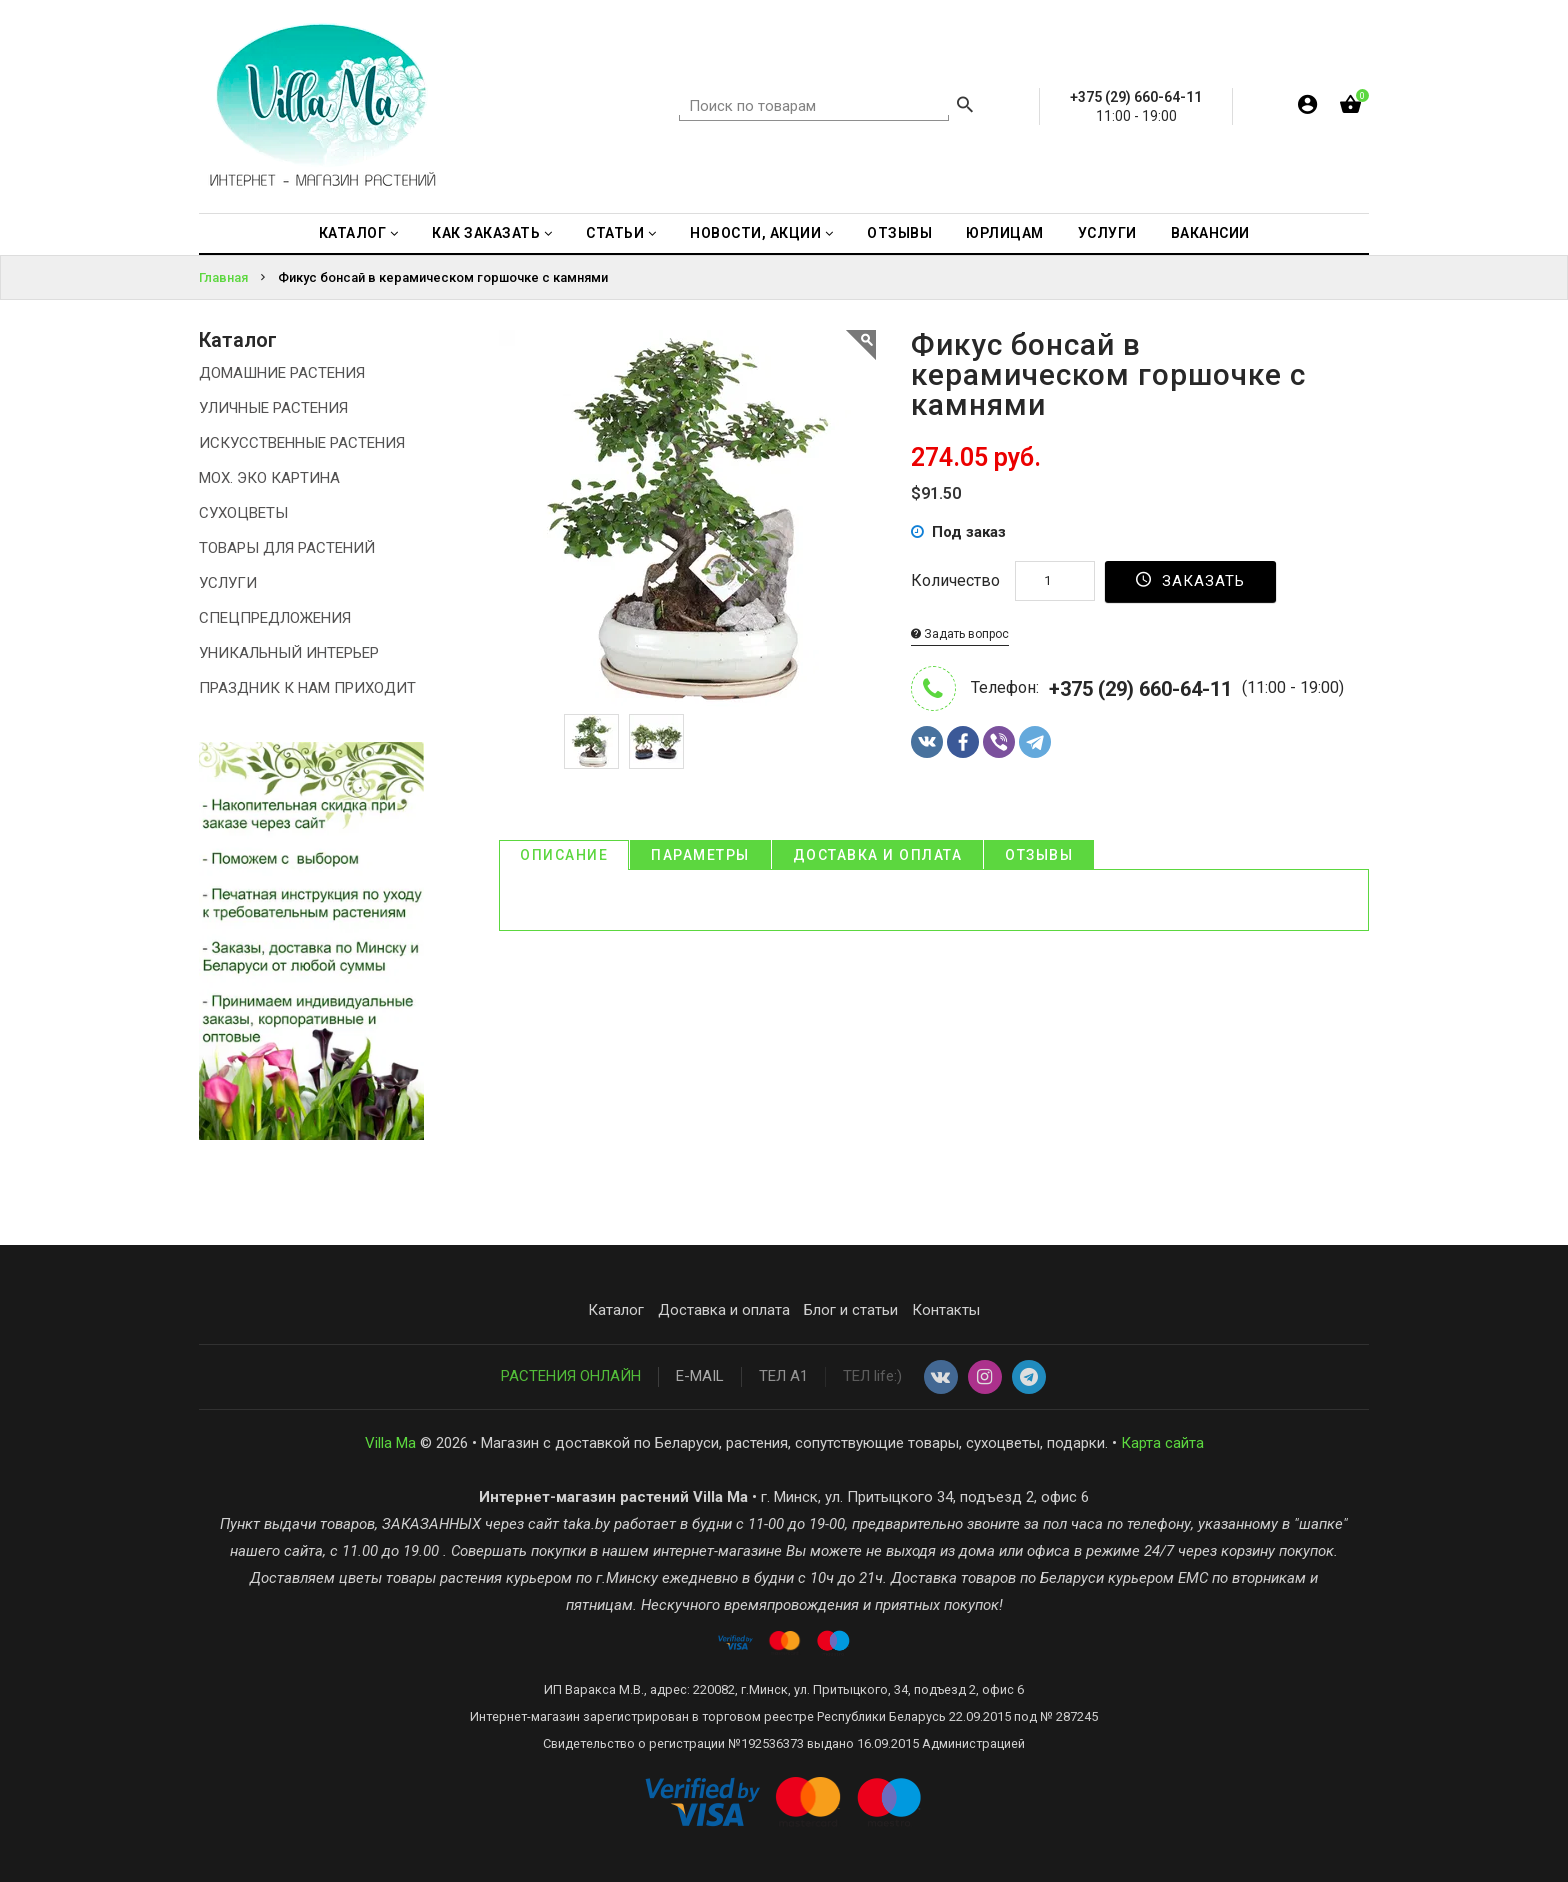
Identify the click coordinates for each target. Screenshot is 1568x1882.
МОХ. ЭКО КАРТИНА (269, 478)
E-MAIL (700, 1376)
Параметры (700, 855)
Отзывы (1039, 855)
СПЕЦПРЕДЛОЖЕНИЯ (275, 618)
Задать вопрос (960, 634)
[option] (591, 741)
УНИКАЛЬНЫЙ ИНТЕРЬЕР (289, 653)
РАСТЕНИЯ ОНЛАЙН (571, 1376)
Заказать (1190, 580)
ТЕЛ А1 (783, 1376)
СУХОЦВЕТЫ (243, 513)
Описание (564, 855)
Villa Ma (390, 1443)
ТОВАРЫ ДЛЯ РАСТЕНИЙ (287, 548)
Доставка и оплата (878, 855)
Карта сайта (1162, 1443)
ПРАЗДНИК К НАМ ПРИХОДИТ (307, 688)
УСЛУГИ (228, 583)
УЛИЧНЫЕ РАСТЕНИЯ (273, 408)
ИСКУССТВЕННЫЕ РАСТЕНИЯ (302, 443)
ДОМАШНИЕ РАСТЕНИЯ (282, 373)
